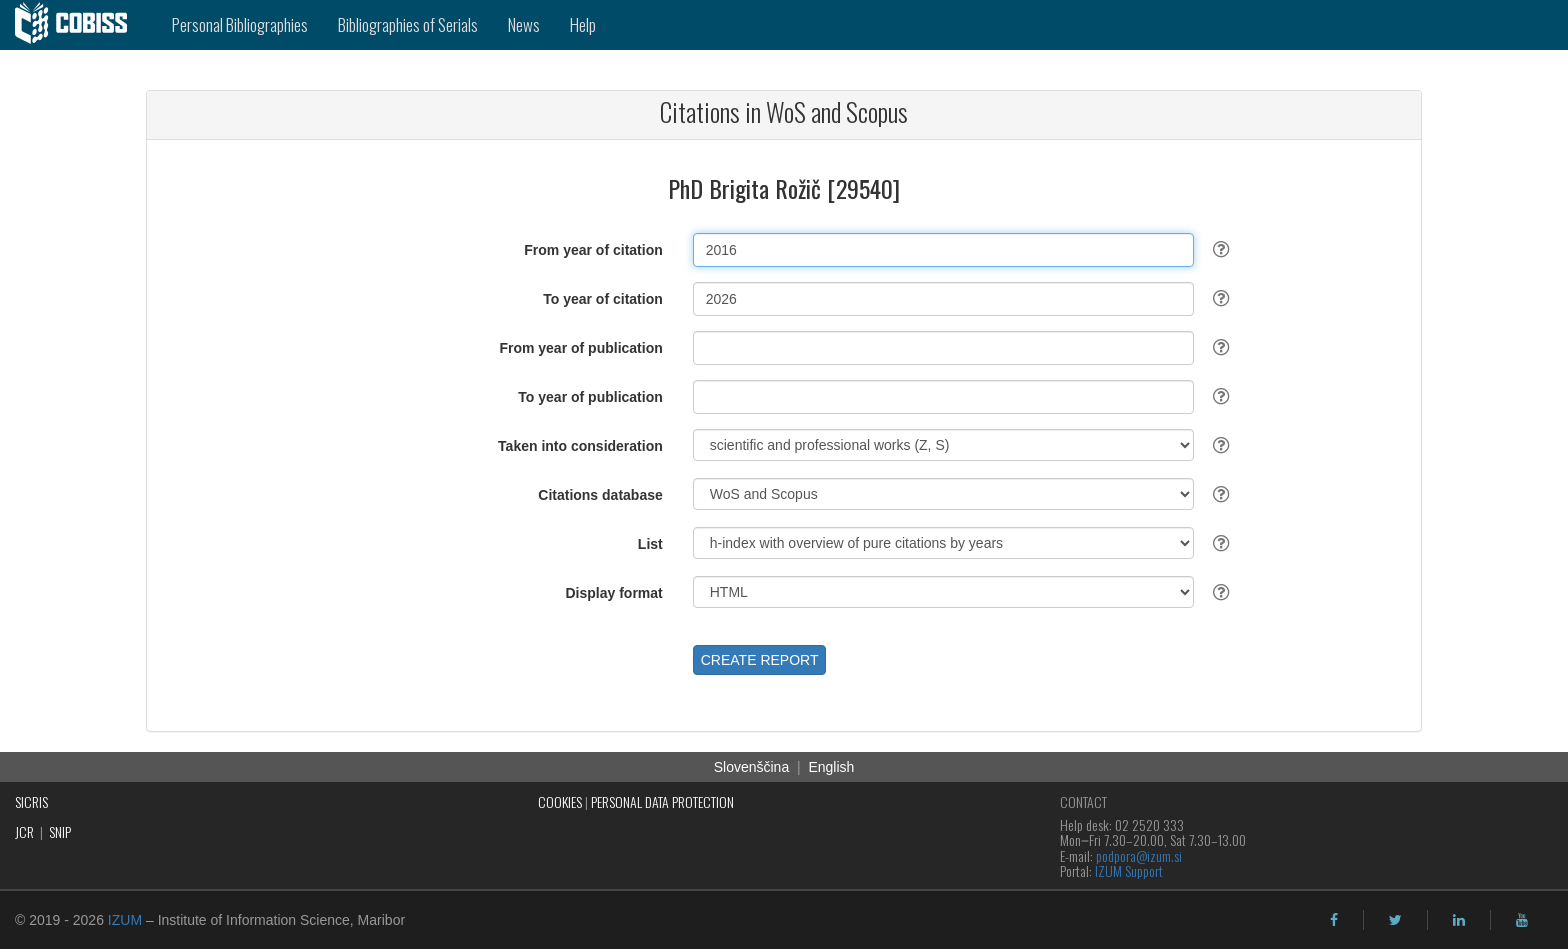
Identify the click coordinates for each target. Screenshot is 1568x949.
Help (583, 24)
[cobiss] (78, 25)
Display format (614, 593)
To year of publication (590, 397)
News (524, 24)
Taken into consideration (580, 446)
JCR (24, 831)
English (831, 767)
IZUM (125, 920)
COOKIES (560, 801)
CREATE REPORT (760, 660)
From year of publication (580, 348)
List (650, 544)
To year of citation (603, 299)
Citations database (600, 495)
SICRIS (31, 801)
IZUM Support (1129, 870)
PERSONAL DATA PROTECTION (662, 801)
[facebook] (1334, 920)
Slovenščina (752, 767)
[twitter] (1395, 920)
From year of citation (593, 250)
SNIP (60, 831)
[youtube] (1522, 920)
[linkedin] (1459, 920)
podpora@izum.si (1139, 855)
